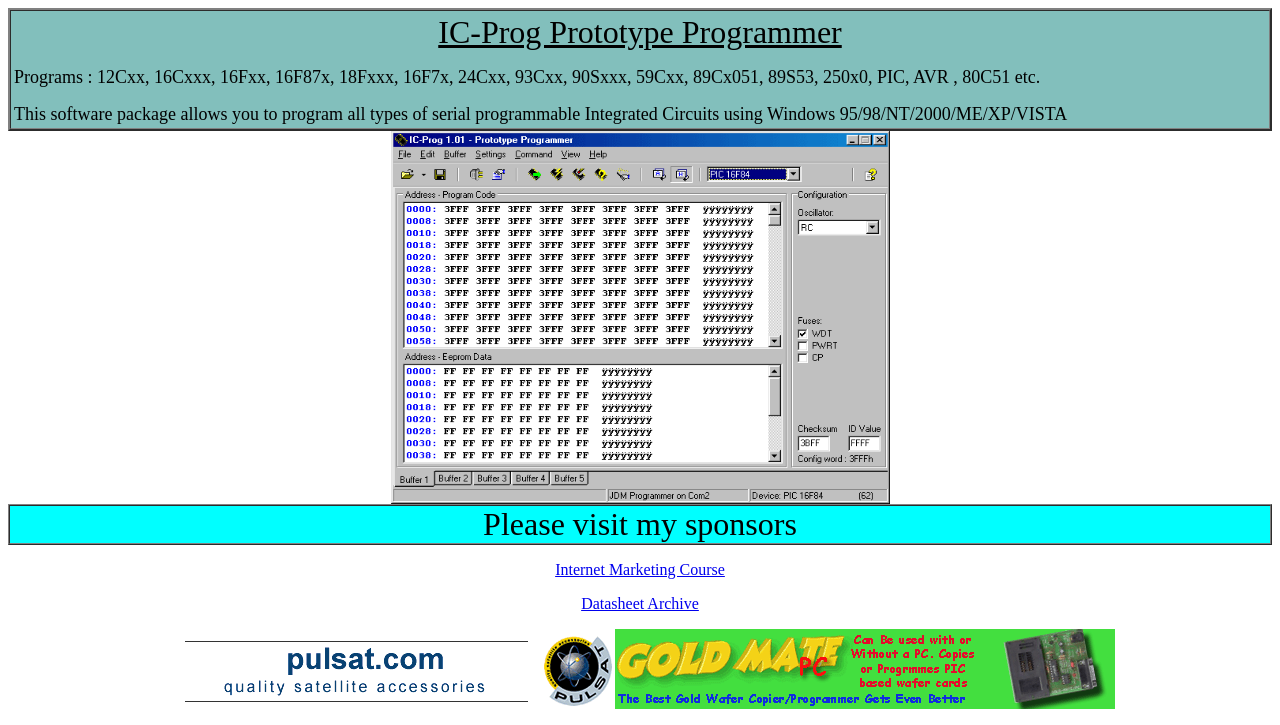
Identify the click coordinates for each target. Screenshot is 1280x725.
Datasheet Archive (640, 603)
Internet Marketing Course (640, 569)
